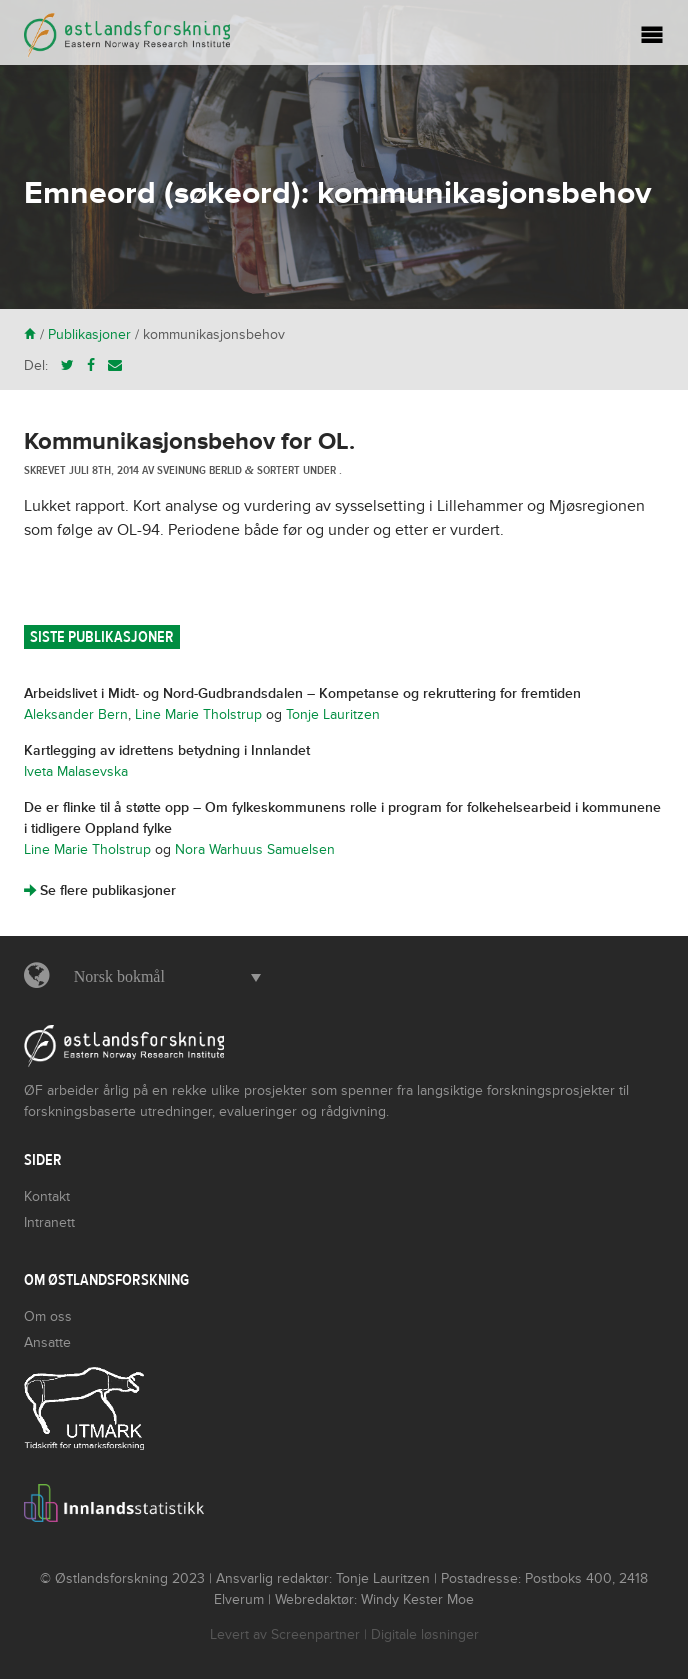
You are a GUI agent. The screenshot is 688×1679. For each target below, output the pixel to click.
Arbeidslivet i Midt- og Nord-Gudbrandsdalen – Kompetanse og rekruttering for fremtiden (302, 693)
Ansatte (47, 1342)
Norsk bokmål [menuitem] (119, 976)
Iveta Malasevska (76, 771)
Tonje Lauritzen (333, 714)
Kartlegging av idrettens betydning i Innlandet (167, 750)
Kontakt (47, 1196)
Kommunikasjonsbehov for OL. (189, 441)
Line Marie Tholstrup (198, 714)
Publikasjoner (89, 334)
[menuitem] (162, 977)
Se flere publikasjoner (100, 890)
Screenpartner (315, 1634)
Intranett (49, 1222)
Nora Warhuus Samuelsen (255, 849)
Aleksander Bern (76, 714)
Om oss (48, 1316)
